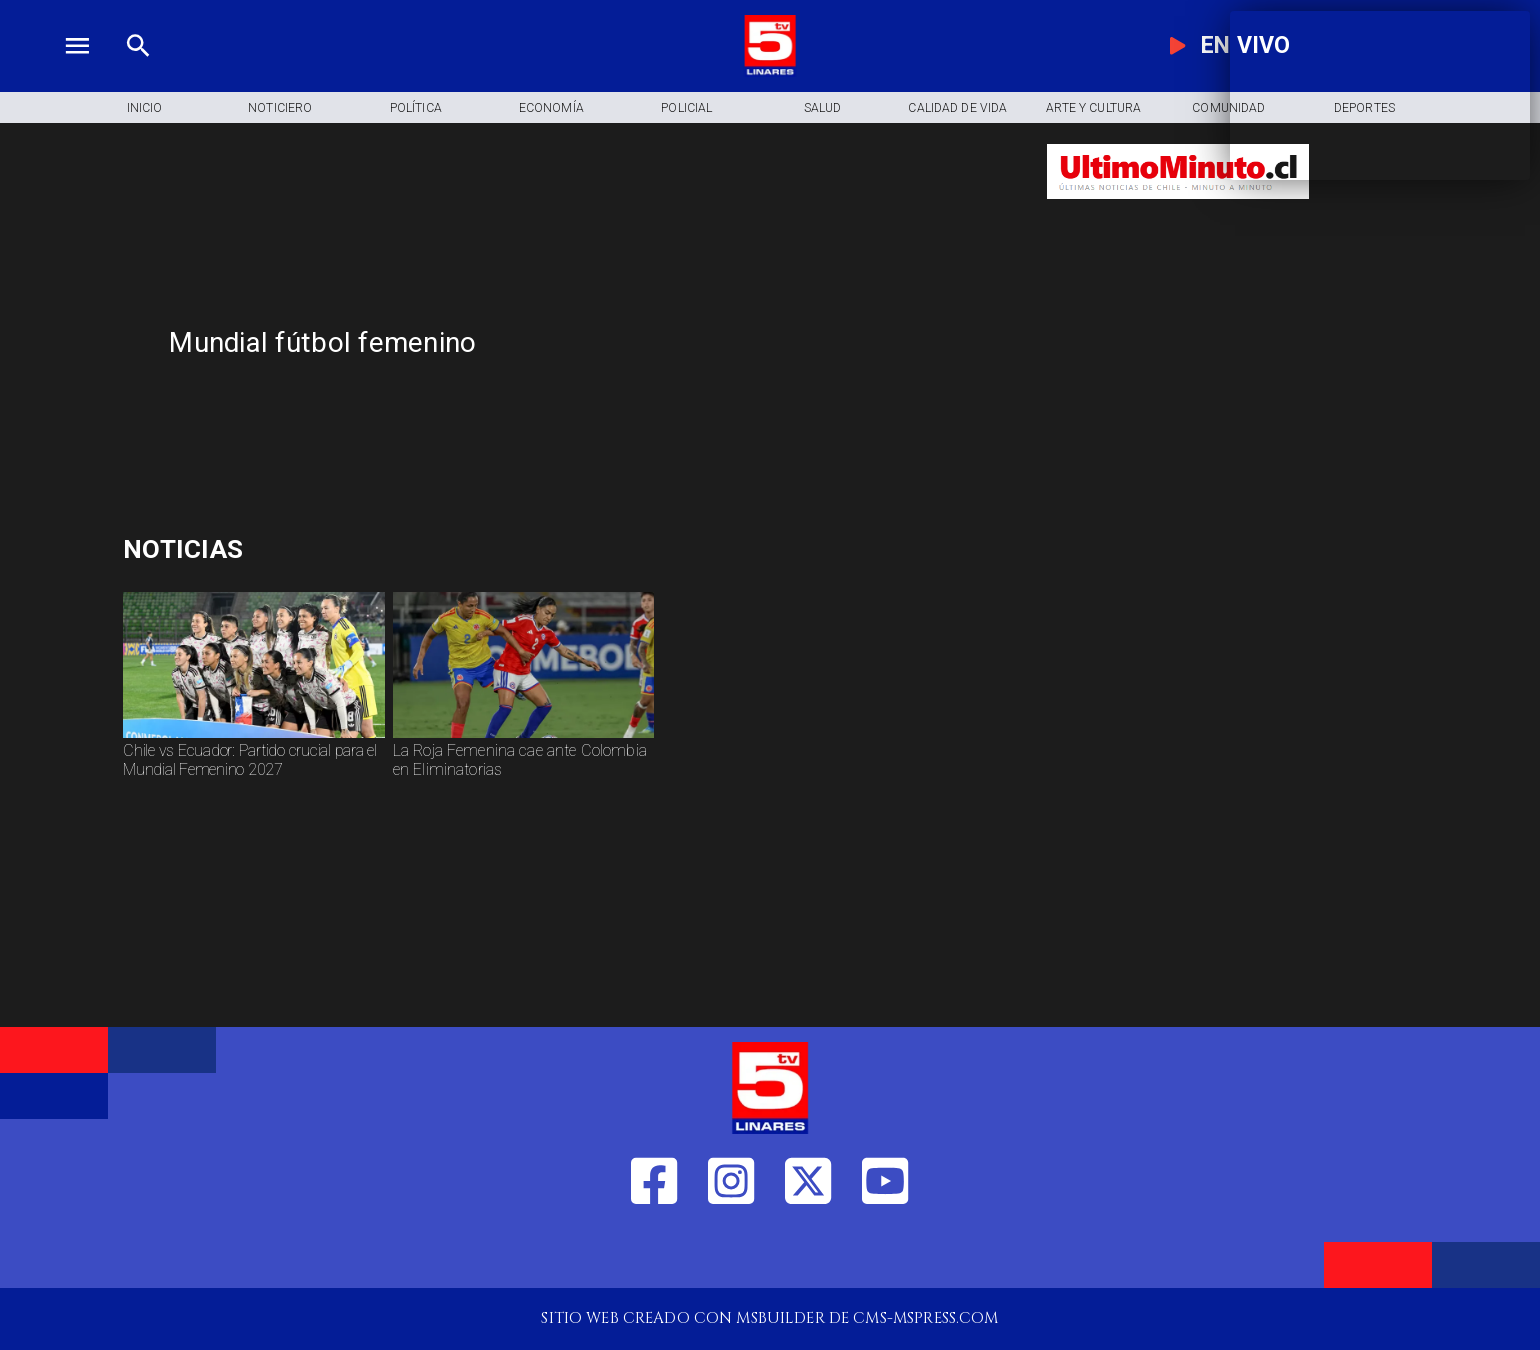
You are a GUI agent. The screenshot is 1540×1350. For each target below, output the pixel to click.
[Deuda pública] (338, 550)
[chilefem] (254, 737)
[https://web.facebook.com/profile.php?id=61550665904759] (654, 1251)
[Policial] (687, 107)
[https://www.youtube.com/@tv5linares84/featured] (885, 1251)
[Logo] (770, 71)
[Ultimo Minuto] (1178, 208)
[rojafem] (524, 737)
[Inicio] (145, 107)
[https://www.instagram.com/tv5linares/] (731, 1251)
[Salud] (823, 107)
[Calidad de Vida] (958, 107)
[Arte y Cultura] (1094, 107)
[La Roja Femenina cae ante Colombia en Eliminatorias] (524, 775)
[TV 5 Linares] (138, 71)
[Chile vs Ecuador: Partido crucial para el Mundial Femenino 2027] (254, 775)
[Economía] (552, 107)
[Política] (416, 107)
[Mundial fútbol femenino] (592, 343)
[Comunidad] (1229, 107)
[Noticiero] (281, 107)
